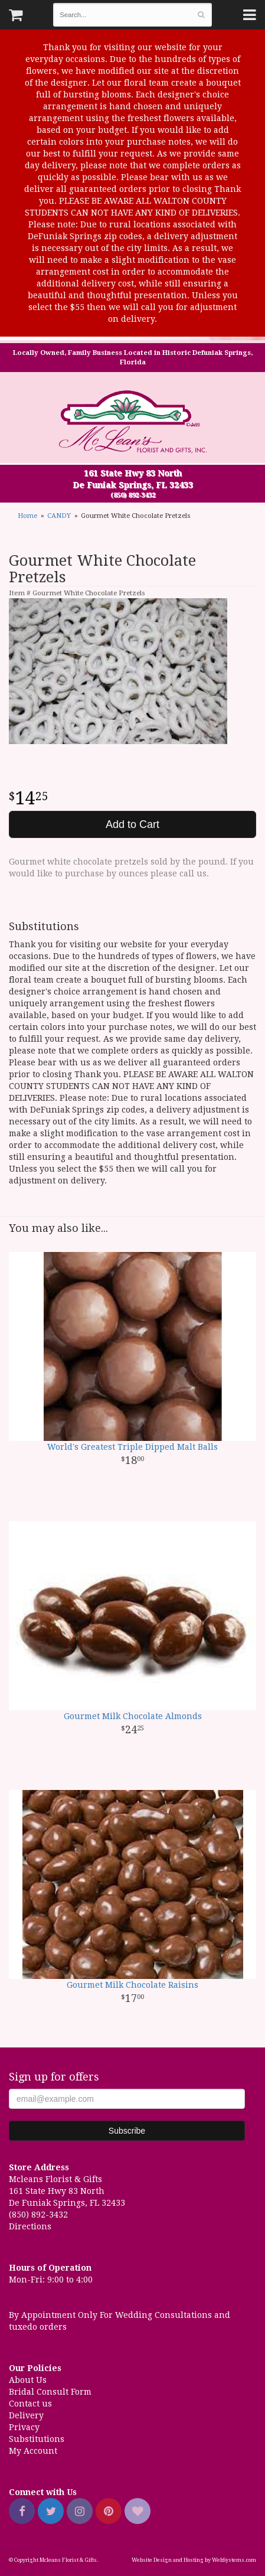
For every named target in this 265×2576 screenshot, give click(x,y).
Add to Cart (132, 824)
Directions (30, 2226)
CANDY (59, 516)
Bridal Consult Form (50, 2391)
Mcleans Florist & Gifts (133, 422)
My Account (33, 2451)
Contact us (30, 2403)
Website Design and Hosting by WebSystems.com (194, 2560)
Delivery (26, 2415)
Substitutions (36, 2439)
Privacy (24, 2427)
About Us (28, 2380)
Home (27, 516)
